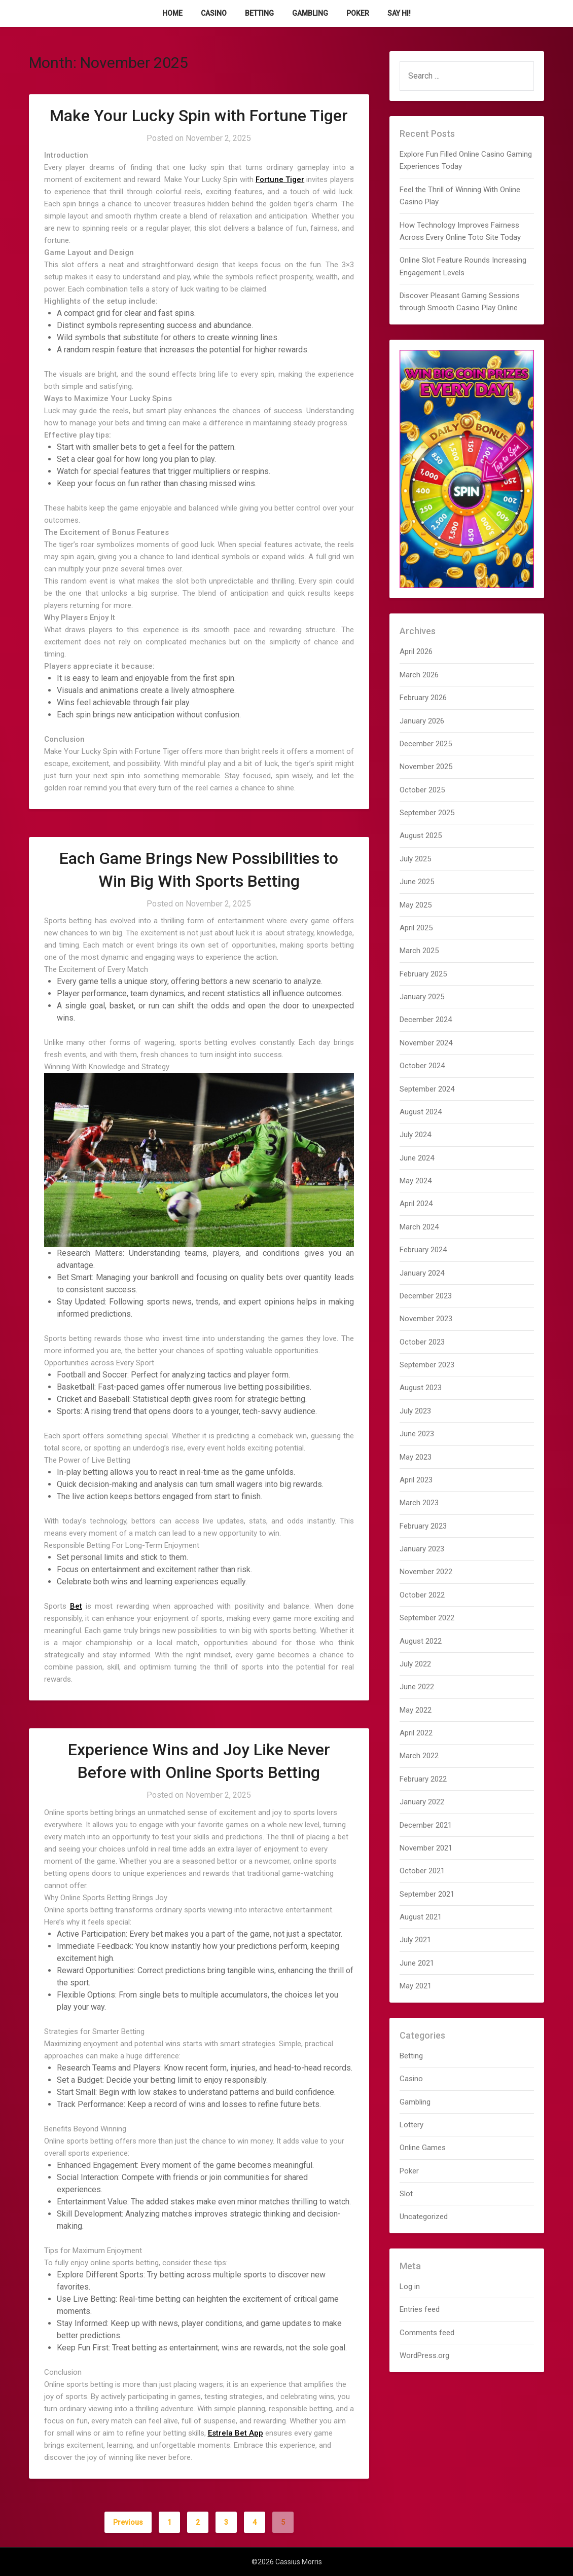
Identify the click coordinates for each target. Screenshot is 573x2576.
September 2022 (427, 1617)
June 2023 (417, 1433)
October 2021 (422, 1870)
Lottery (411, 2124)
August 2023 (421, 1387)
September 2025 (427, 812)
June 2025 (417, 881)
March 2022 (419, 1755)
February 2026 (423, 697)
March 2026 (419, 674)
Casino (214, 13)
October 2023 (422, 1342)
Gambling (310, 13)
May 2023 (416, 1457)
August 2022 (421, 1641)
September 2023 (427, 1364)
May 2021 (416, 1985)
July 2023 (415, 1411)
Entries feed (420, 2309)
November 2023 (426, 1318)
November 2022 (426, 1571)
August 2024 (421, 1111)
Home (172, 13)
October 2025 (422, 789)
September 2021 (427, 1894)
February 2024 (423, 1249)
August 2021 (421, 1916)
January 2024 (422, 1273)
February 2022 (423, 1779)
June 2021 (417, 1963)
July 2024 (415, 1134)
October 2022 (422, 1595)
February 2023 (423, 1526)
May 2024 (416, 1180)
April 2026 (416, 651)
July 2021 (415, 1939)
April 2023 (416, 1479)
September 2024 (427, 1089)
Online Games (423, 2147)
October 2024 (422, 1065)
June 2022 (417, 1686)
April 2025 (416, 927)
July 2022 (415, 1663)
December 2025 (426, 743)
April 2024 (416, 1203)
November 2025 (426, 766)
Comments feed (427, 2332)
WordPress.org (424, 2355)
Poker (357, 13)
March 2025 (419, 950)
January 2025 (422, 996)
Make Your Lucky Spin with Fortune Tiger (199, 115)
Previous (128, 2522)
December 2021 (426, 1825)
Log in (410, 2286)
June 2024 (417, 1158)
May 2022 (416, 1710)
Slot (406, 2193)
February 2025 (423, 973)
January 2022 (422, 1801)
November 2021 (426, 1848)
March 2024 (419, 1226)
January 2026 (422, 720)
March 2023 (419, 1502)
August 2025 (421, 835)
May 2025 (416, 905)
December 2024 (426, 1019)
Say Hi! (399, 13)
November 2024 (426, 1042)
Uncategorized (424, 2216)
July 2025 (415, 858)
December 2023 (426, 1295)
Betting (259, 13)
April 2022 (416, 1732)
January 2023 (422, 1548)
